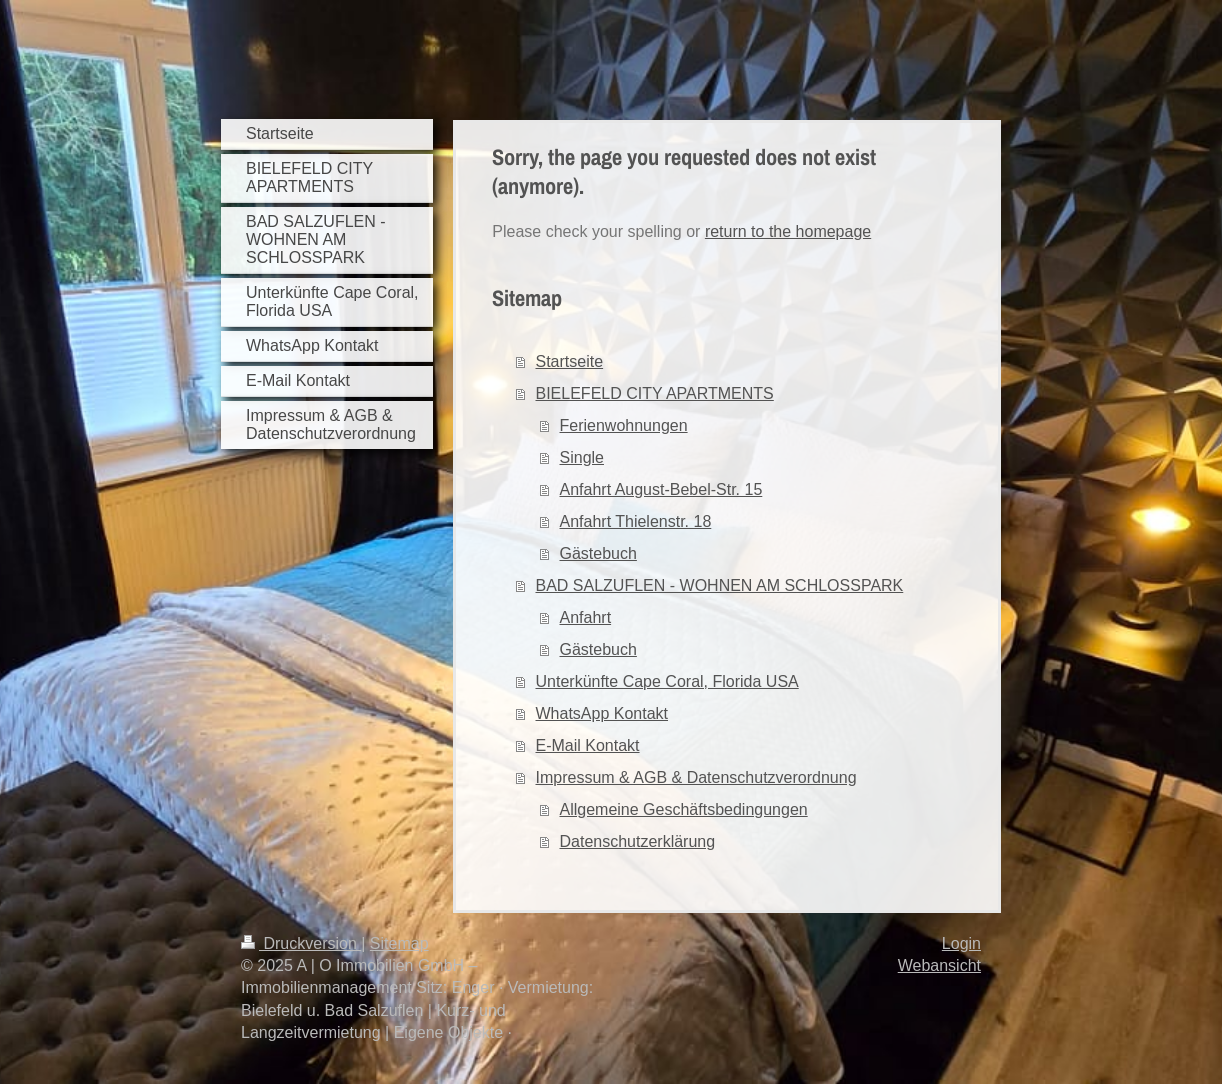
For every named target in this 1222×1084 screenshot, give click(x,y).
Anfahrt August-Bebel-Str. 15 (661, 489)
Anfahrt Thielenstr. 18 (636, 521)
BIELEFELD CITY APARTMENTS (655, 393)
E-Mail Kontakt (588, 745)
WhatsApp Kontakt (602, 713)
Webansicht (939, 965)
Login (961, 943)
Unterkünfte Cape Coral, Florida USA (667, 681)
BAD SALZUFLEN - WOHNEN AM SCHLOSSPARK (720, 585)
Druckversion (301, 943)
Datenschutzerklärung (638, 841)
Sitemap (399, 943)
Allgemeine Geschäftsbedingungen (684, 809)
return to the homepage (788, 231)
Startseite (570, 361)
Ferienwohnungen (624, 425)
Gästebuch (598, 553)
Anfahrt (586, 617)
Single (582, 457)
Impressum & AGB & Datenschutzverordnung (696, 777)
